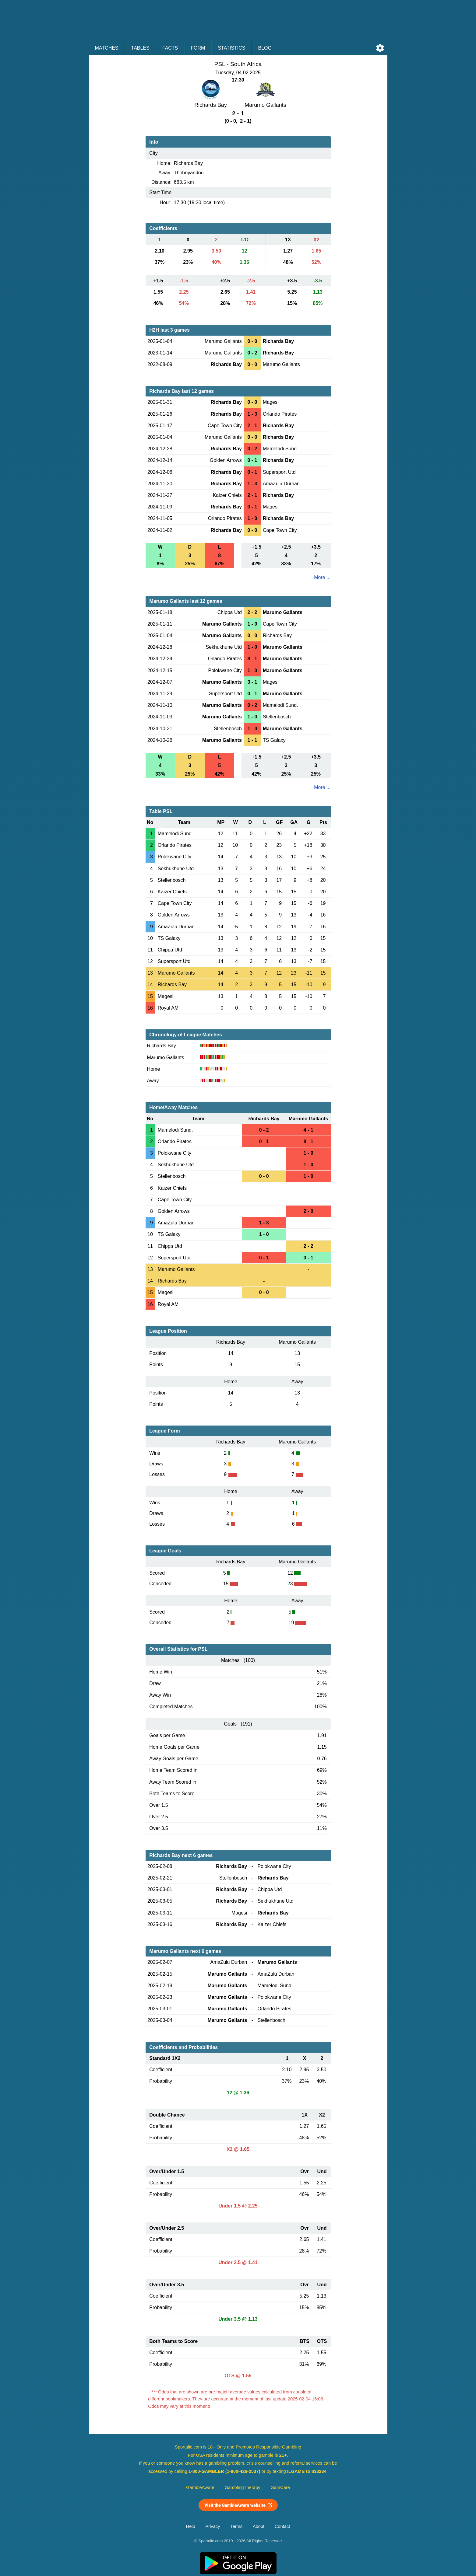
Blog (264, 48)
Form (198, 48)
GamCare (280, 2487)
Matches (106, 48)
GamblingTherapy (242, 2487)
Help (190, 2526)
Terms (236, 2526)
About (258, 2526)
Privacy (212, 2526)
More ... (322, 577)
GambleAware (200, 2487)
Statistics (231, 48)
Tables (140, 48)
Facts (170, 48)
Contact (282, 2526)
